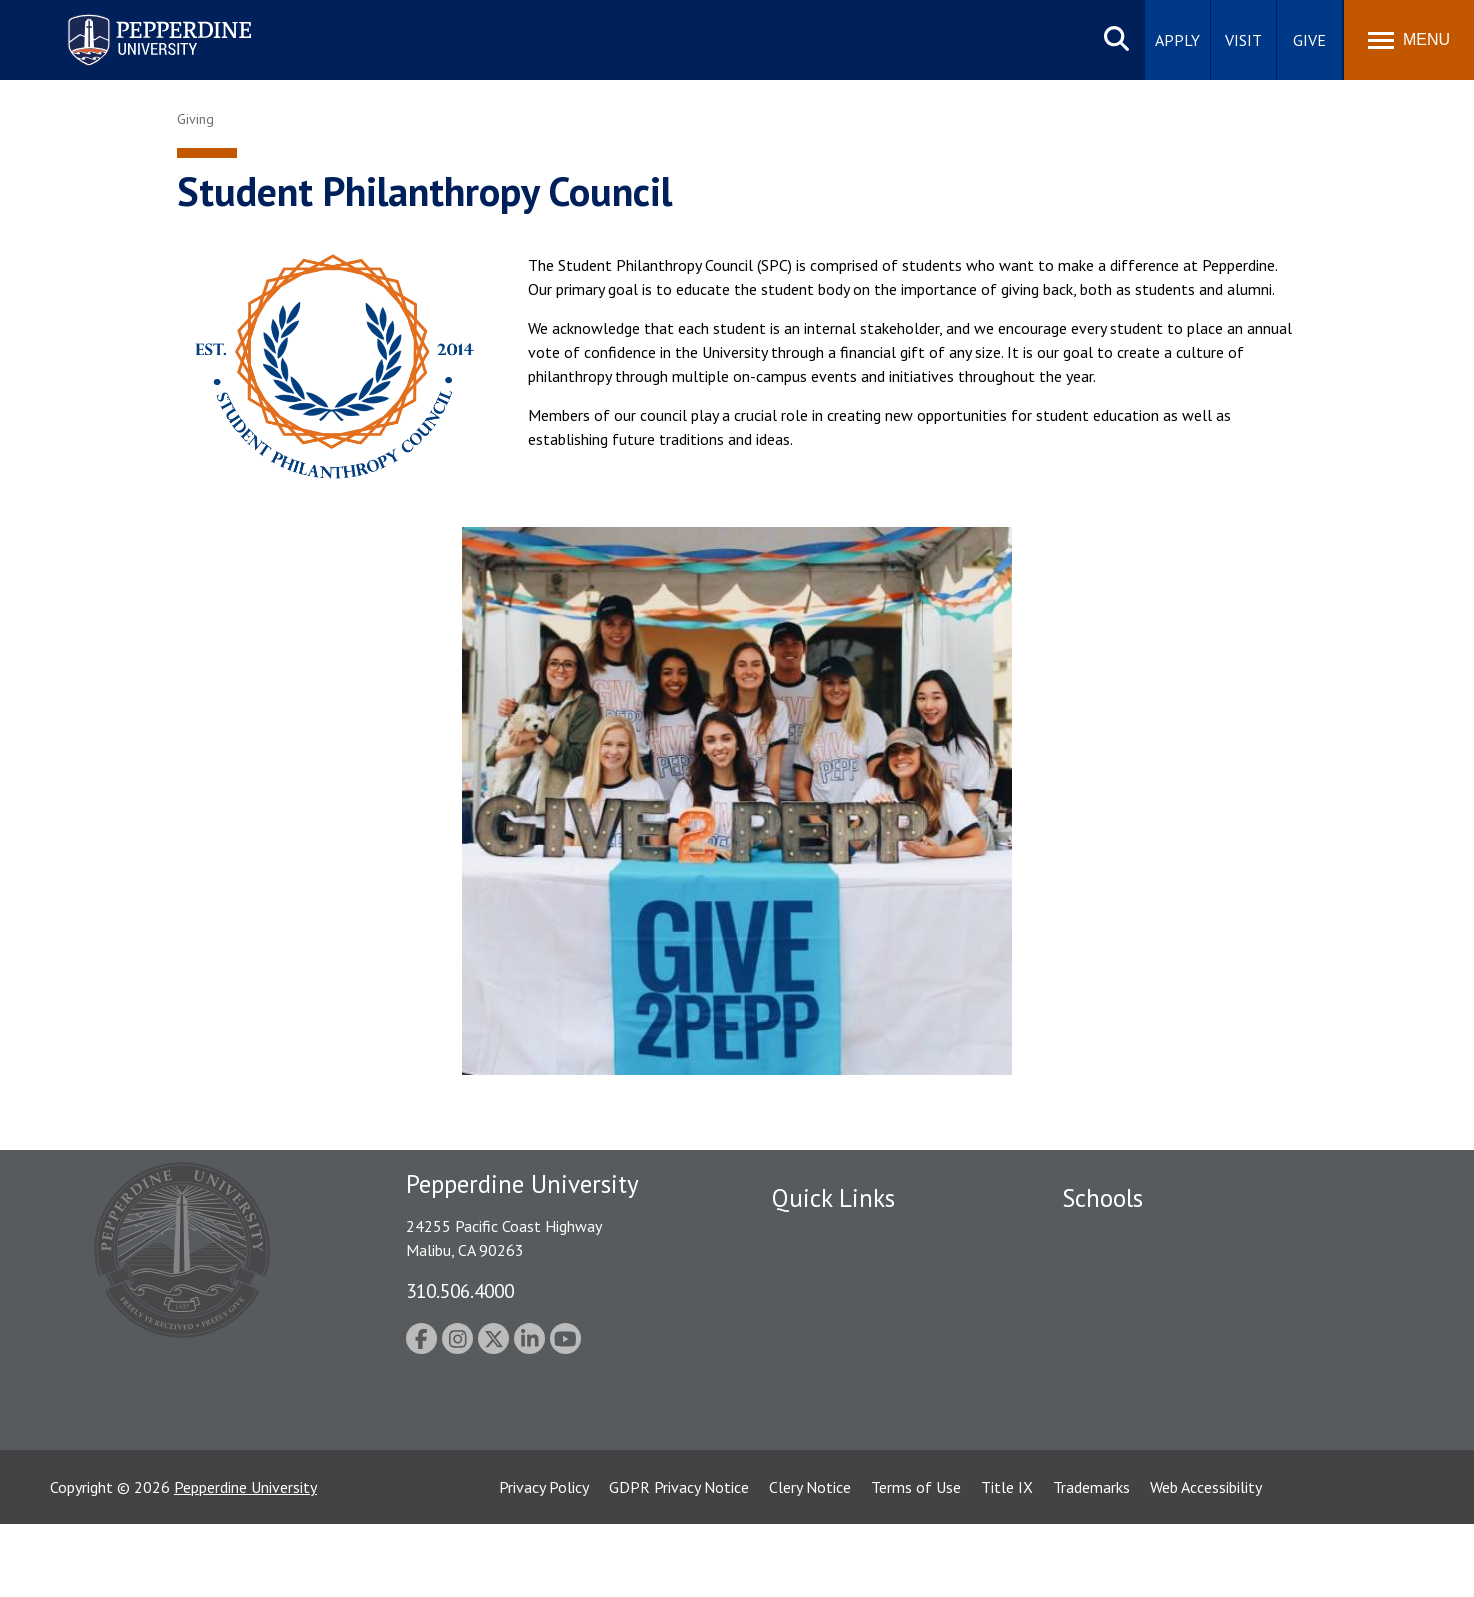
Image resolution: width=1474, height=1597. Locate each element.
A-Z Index (804, 1410)
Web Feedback (819, 1480)
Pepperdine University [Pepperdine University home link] (135, 18)
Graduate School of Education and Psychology (1217, 1341)
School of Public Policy (1139, 1375)
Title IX (1007, 1560)
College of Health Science (1149, 1410)
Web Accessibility (1206, 1560)
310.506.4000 (460, 1290)
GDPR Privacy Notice (679, 1560)
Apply (1177, 40)
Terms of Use (916, 1560)
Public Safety (816, 1236)
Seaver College (1112, 1236)
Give (1309, 40)
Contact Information (842, 1375)
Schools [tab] (1102, 1198)
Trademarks (1091, 1560)
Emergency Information (851, 1306)
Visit (1243, 40)
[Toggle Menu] (1409, 40)
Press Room (812, 1445)
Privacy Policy (544, 1560)
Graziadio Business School (1149, 1306)
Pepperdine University (245, 1560)
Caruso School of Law (1136, 1271)
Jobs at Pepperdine (834, 1341)
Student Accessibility (841, 1271)
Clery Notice (810, 1560)
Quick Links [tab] (833, 1198)
